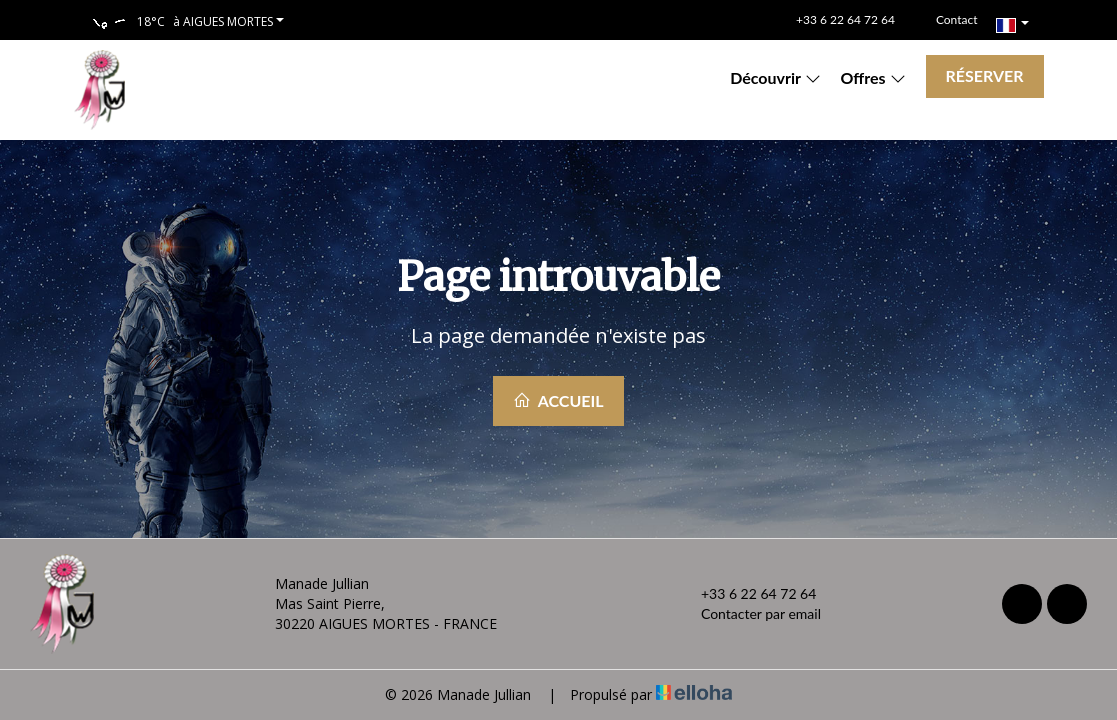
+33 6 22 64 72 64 (747, 594)
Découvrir (775, 77)
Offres (873, 77)
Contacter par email (749, 614)
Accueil (558, 400)
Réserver (985, 75)
